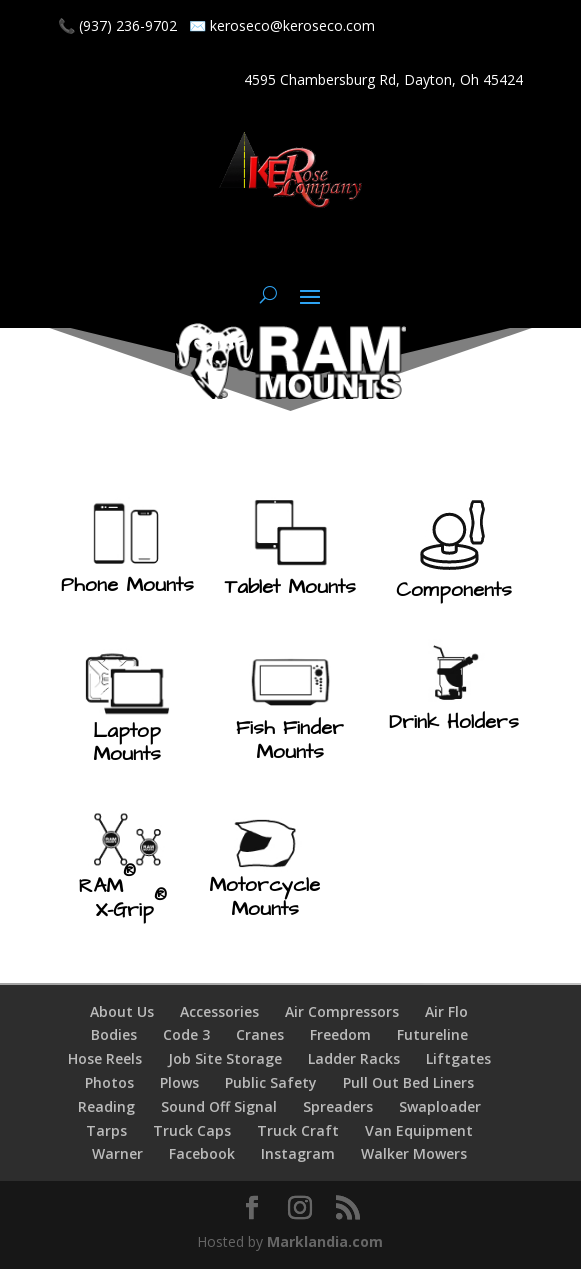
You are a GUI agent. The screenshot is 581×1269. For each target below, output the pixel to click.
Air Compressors (342, 1011)
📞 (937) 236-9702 (117, 25)
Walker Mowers (414, 1153)
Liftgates (458, 1058)
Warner (117, 1153)
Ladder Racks (354, 1058)
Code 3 (186, 1034)
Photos (109, 1082)
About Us (122, 1011)
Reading (106, 1106)
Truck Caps (192, 1130)
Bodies (114, 1034)
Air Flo (446, 1011)
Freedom (340, 1034)
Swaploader (440, 1106)
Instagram (298, 1153)
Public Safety (271, 1082)
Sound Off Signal (219, 1106)
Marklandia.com (325, 1241)
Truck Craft (298, 1130)
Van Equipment (419, 1130)
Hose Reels (105, 1058)
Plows (179, 1082)
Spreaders (338, 1106)
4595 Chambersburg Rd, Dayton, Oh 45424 (383, 79)
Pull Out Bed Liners (408, 1082)
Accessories (219, 1011)
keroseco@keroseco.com (292, 25)
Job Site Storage (225, 1058)
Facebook (202, 1153)
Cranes (260, 1034)
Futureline (432, 1034)
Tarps (106, 1130)
